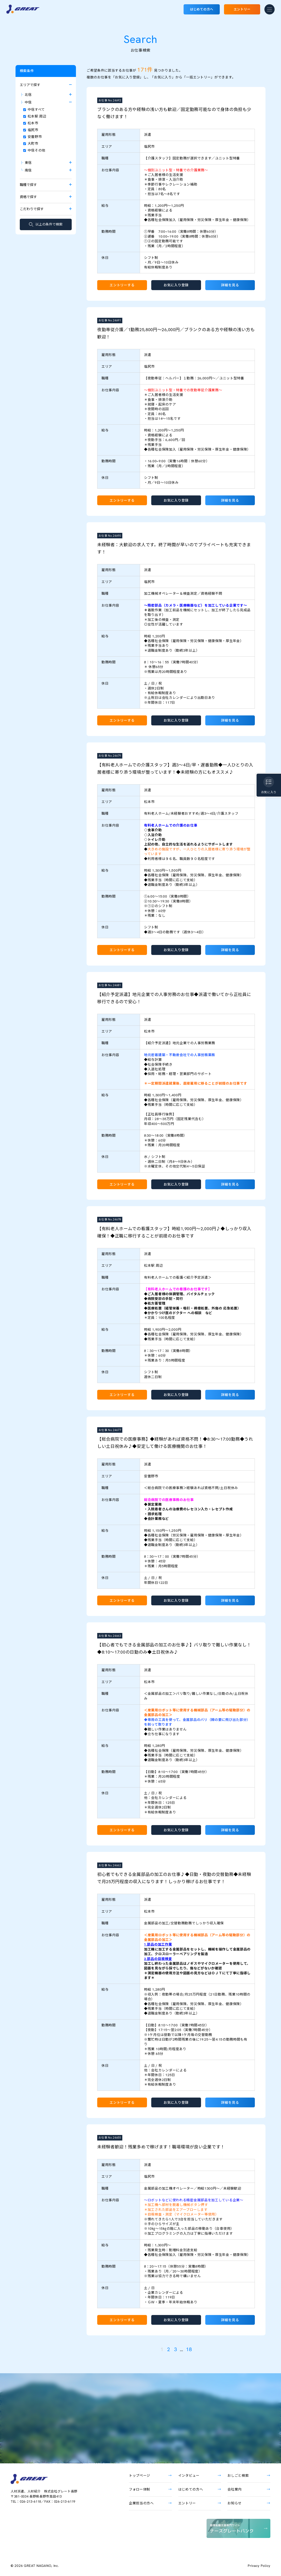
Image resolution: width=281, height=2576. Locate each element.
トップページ (139, 2475)
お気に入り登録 (176, 285)
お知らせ (234, 2503)
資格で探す (45, 197)
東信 (45, 162)
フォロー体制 (139, 2489)
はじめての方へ (201, 9)
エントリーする (122, 285)
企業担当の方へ (141, 2503)
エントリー (242, 9)
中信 (45, 102)
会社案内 (234, 2489)
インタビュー (189, 2475)
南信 (45, 170)
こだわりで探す (45, 209)
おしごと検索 (238, 2475)
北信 (45, 94)
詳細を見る (230, 285)
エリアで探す (45, 85)
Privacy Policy (259, 2565)
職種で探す (45, 185)
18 (189, 2349)
